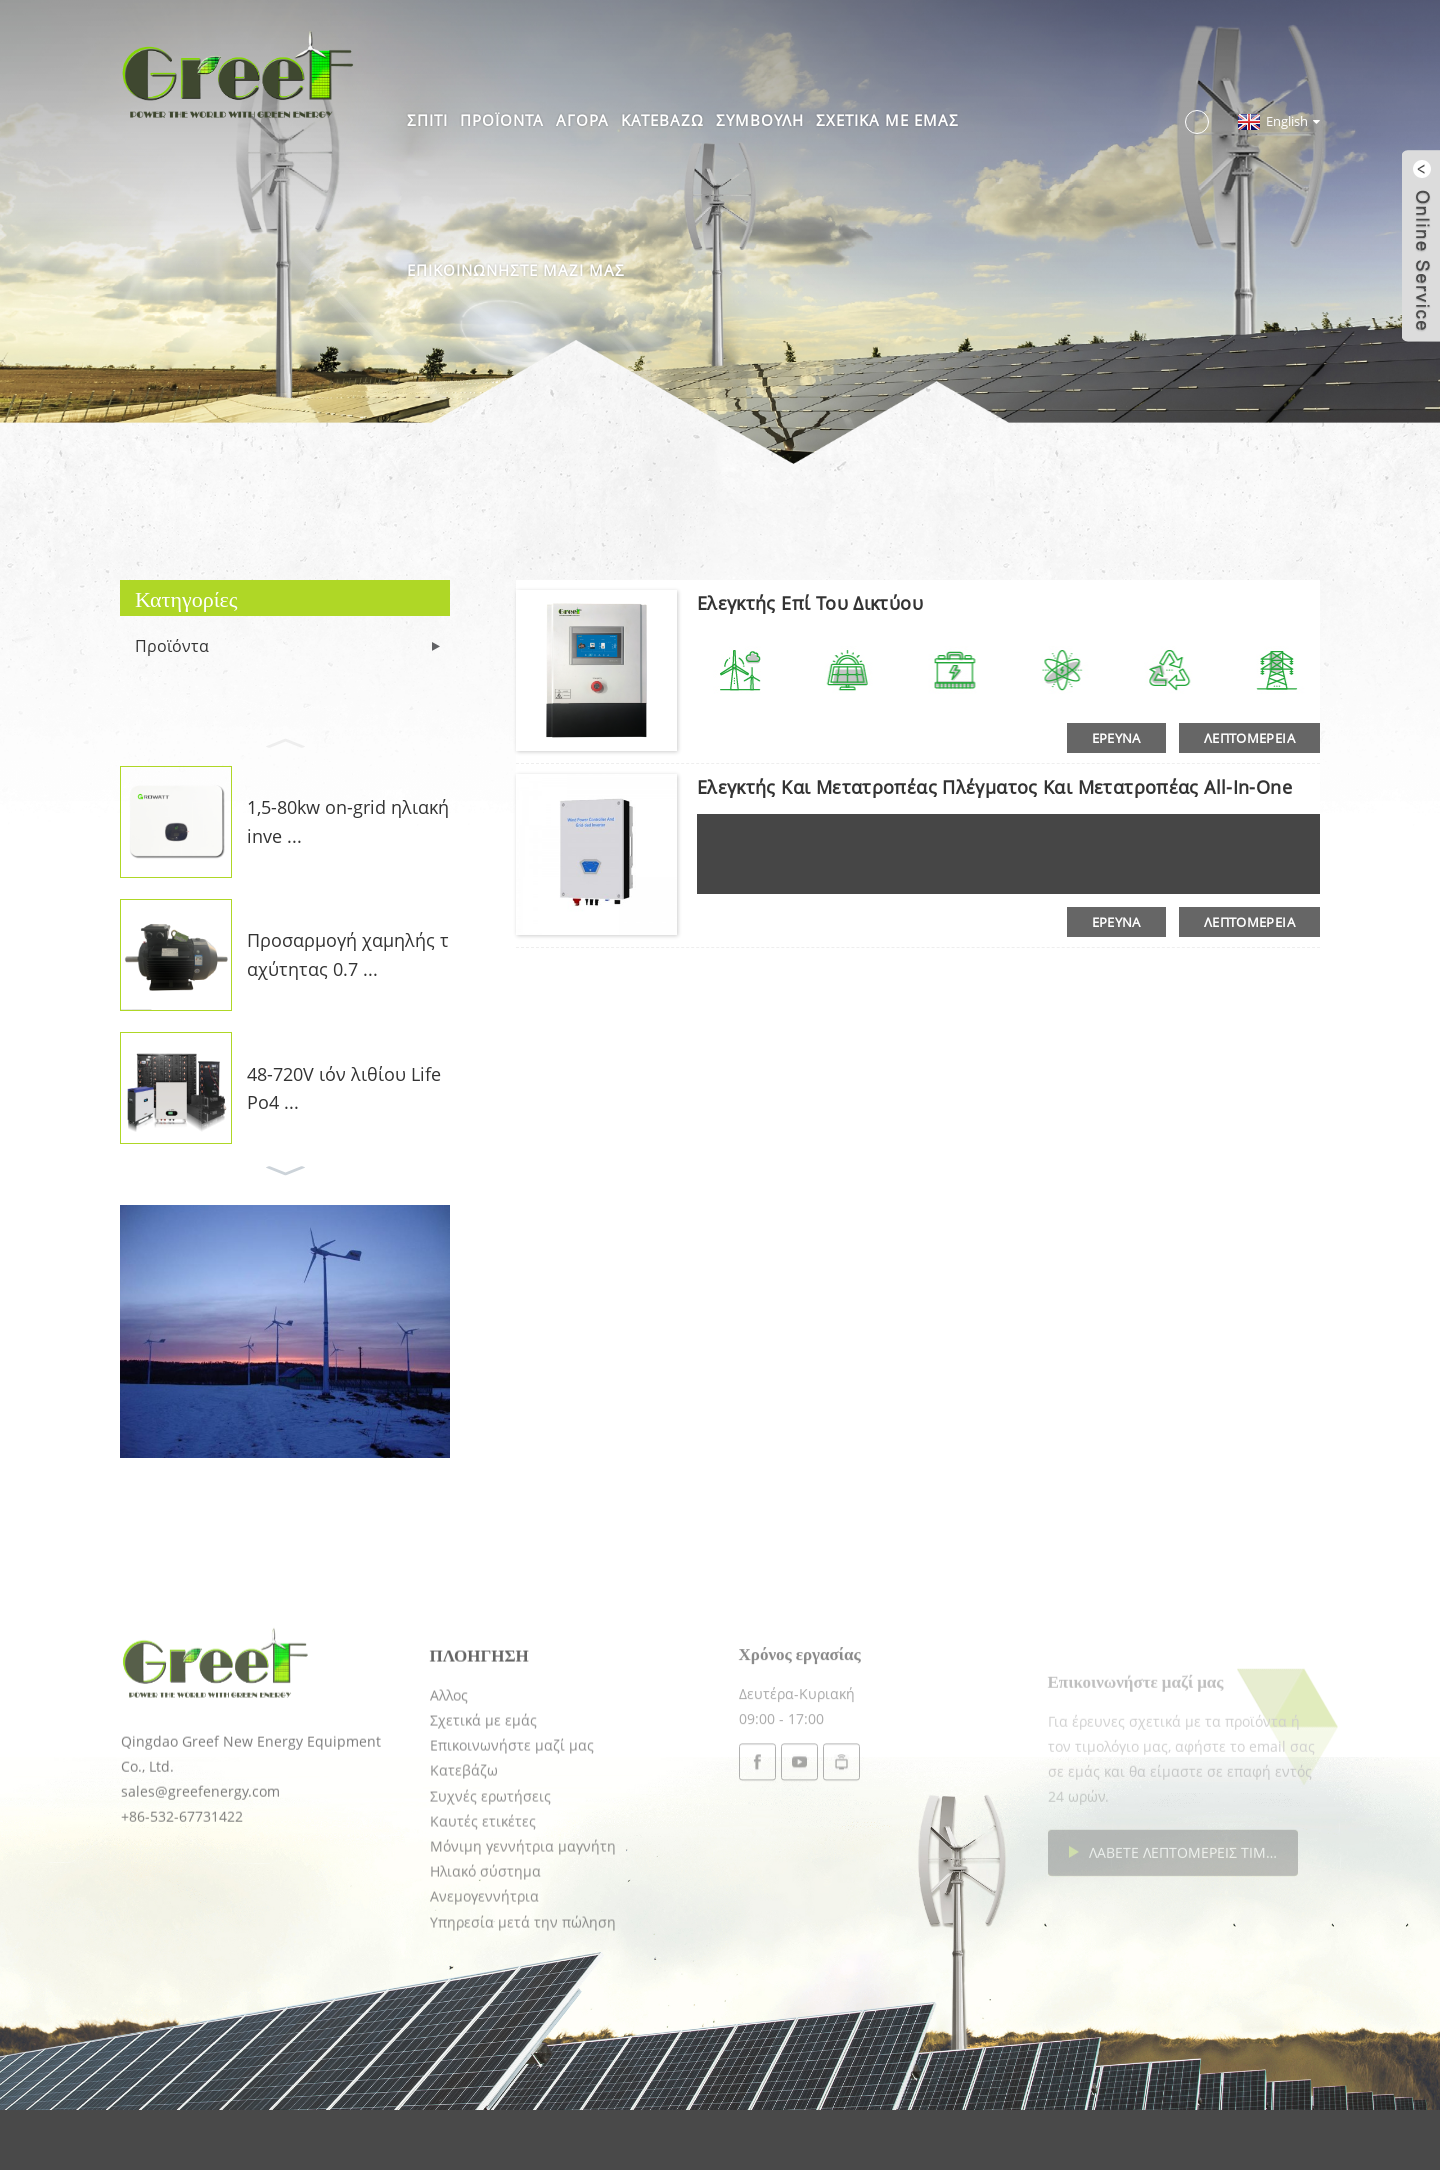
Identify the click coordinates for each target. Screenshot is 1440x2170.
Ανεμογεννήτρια (484, 1970)
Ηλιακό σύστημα (485, 1945)
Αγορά (582, 120)
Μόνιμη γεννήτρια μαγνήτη (523, 1920)
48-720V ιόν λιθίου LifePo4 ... (344, 1088)
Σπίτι (427, 120)
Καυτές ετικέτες (483, 1894)
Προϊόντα (502, 120)
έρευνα (1116, 738)
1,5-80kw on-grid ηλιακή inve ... (348, 821)
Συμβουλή (760, 120)
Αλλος (449, 1768)
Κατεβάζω (662, 120)
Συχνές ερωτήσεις (490, 1869)
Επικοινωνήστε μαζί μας (516, 270)
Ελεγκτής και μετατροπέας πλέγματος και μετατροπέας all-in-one (994, 787)
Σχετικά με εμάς (887, 120)
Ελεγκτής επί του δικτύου (810, 603)
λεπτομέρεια (1249, 738)
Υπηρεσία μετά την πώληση (523, 1995)
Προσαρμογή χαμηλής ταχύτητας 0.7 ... (348, 954)
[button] (285, 741)
